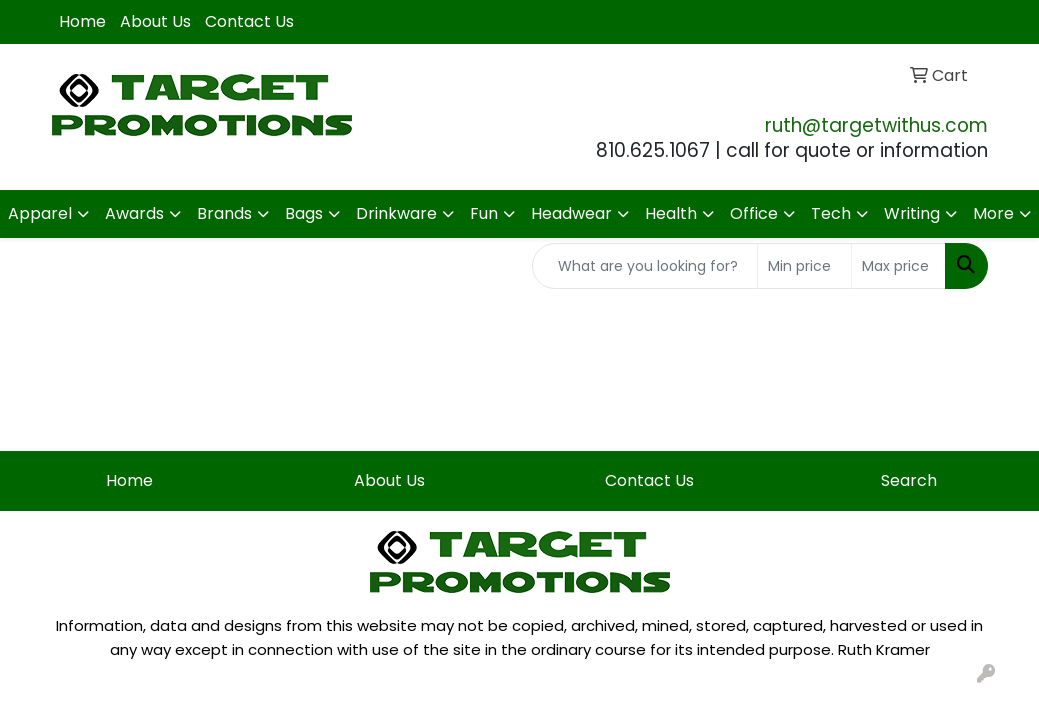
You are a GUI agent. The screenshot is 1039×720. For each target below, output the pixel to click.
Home (82, 21)
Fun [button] (484, 213)
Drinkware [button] (396, 213)
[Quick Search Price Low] (804, 266)
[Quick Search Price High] (898, 266)
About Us (155, 21)
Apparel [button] (40, 213)
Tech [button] (831, 213)
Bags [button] (304, 213)
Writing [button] (912, 213)
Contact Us (249, 21)
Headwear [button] (571, 213)
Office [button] (754, 213)
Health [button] (671, 213)
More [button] (993, 213)
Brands (224, 213)
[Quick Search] (645, 266)
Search (909, 480)
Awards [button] (134, 213)
